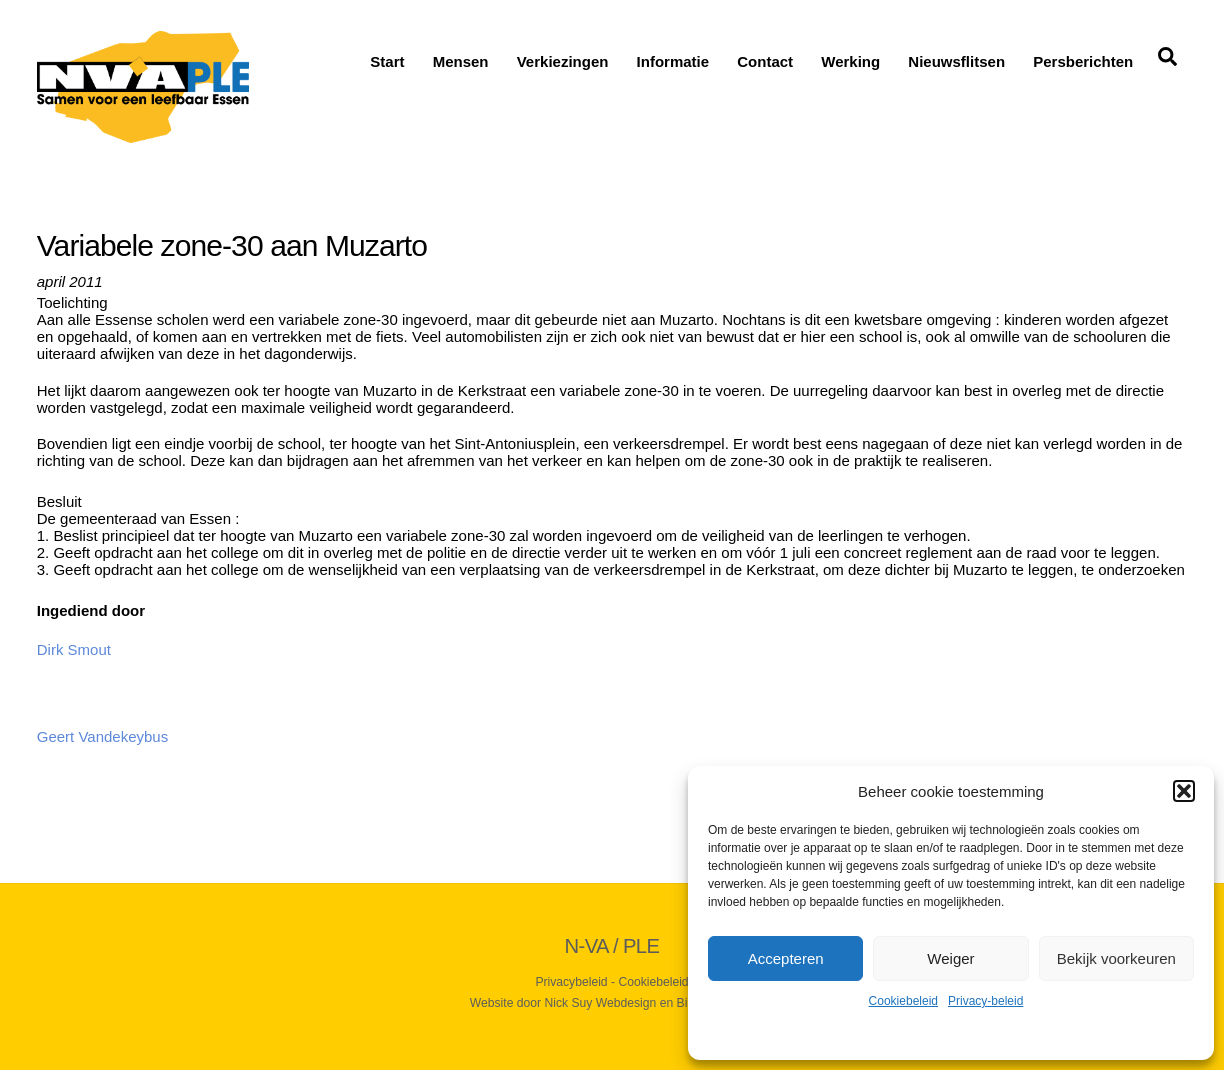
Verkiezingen (563, 61)
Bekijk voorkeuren (1116, 958)
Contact (765, 61)
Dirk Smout (74, 649)
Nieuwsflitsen (956, 61)
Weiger (950, 958)
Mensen (461, 61)
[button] (1184, 791)
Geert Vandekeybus (102, 736)
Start (387, 61)
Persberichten (1083, 61)
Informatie (673, 61)
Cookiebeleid (903, 1001)
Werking (850, 61)
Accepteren (786, 958)
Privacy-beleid (985, 1001)
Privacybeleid (571, 982)
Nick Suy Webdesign (600, 1003)
